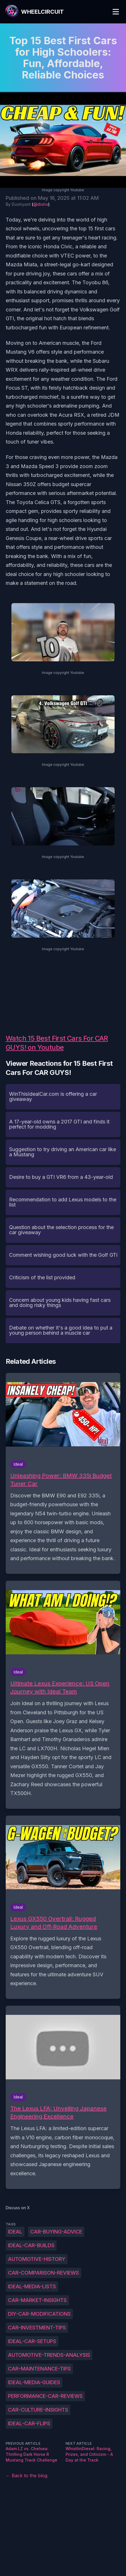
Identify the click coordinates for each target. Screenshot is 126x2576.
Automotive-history (36, 2259)
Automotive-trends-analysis (49, 2355)
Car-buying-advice (56, 2232)
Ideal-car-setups (32, 2341)
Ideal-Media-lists (32, 2286)
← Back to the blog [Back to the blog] (26, 2475)
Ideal (15, 2232)
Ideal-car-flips (29, 2423)
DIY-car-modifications (39, 2314)
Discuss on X (18, 2207)
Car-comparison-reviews (43, 2273)
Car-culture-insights (38, 2410)
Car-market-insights (37, 2300)
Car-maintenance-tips (39, 2369)
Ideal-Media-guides (34, 2382)
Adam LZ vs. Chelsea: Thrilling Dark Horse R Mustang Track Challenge (31, 2454)
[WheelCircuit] (34, 11)
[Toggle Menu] (115, 11)
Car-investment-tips (37, 2328)
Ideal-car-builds (31, 2245)
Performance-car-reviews (45, 2396)
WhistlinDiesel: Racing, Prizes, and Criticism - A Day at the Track (89, 2454)
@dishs (40, 204)
